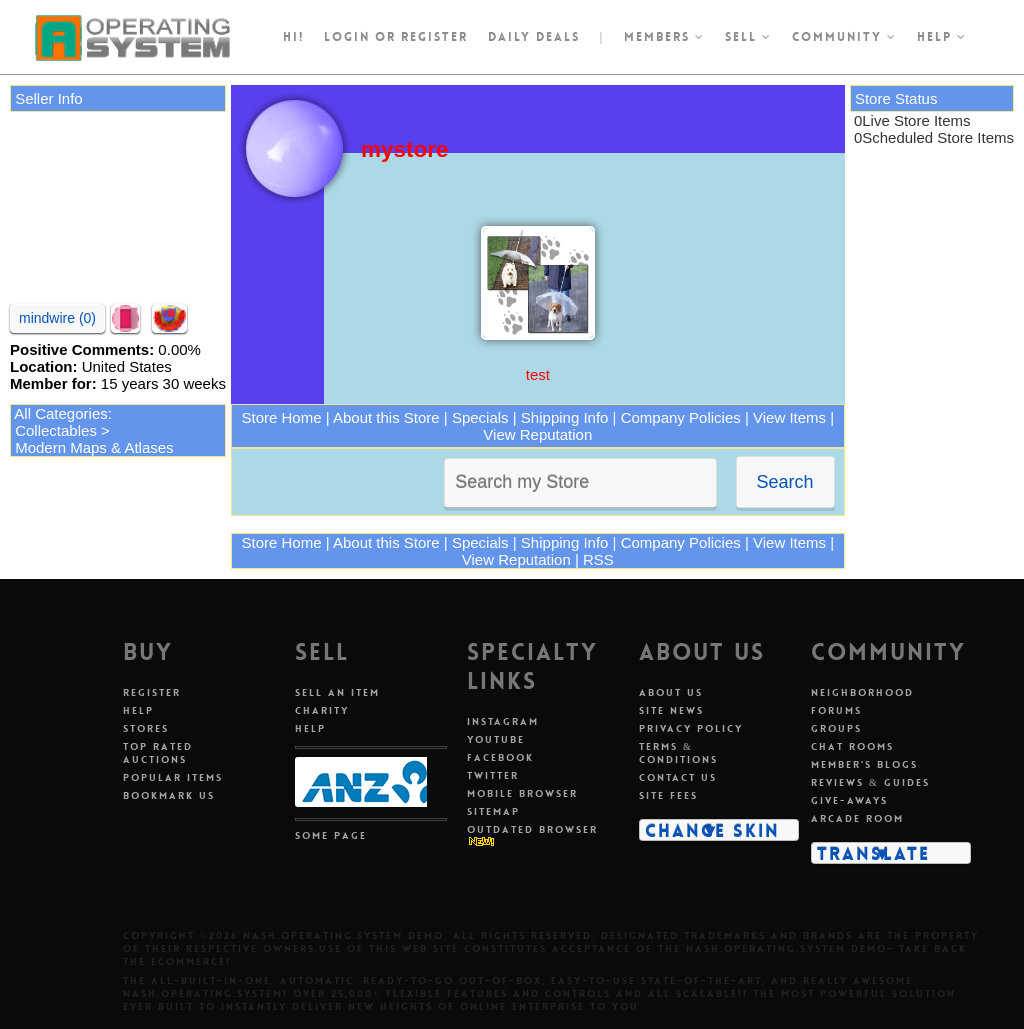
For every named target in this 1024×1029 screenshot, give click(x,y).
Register (152, 692)
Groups (836, 728)
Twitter (493, 775)
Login (347, 37)
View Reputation (537, 434)
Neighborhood (862, 692)
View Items (789, 417)
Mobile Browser (522, 793)
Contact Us (678, 777)
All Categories (60, 413)
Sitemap (493, 811)
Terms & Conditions (678, 753)
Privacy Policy (691, 728)
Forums (836, 710)
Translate (873, 853)
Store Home (282, 417)
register (434, 37)
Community (844, 37)
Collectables (56, 430)
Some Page (331, 835)
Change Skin (712, 830)
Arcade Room (857, 818)
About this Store (386, 417)
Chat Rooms (852, 746)
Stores (146, 728)
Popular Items (173, 777)
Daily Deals (534, 37)
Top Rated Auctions (158, 753)
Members (664, 37)
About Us (671, 692)
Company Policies (681, 417)
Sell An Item (337, 692)
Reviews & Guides (870, 782)
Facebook (500, 757)
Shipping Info (565, 417)
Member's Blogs (864, 764)
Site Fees (668, 795)
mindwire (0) (57, 318)
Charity (322, 710)
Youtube (496, 739)
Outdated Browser (532, 829)
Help (942, 37)
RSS (598, 559)
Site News (671, 710)
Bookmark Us (169, 795)
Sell (748, 37)
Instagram (503, 721)
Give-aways (849, 800)
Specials (480, 417)
